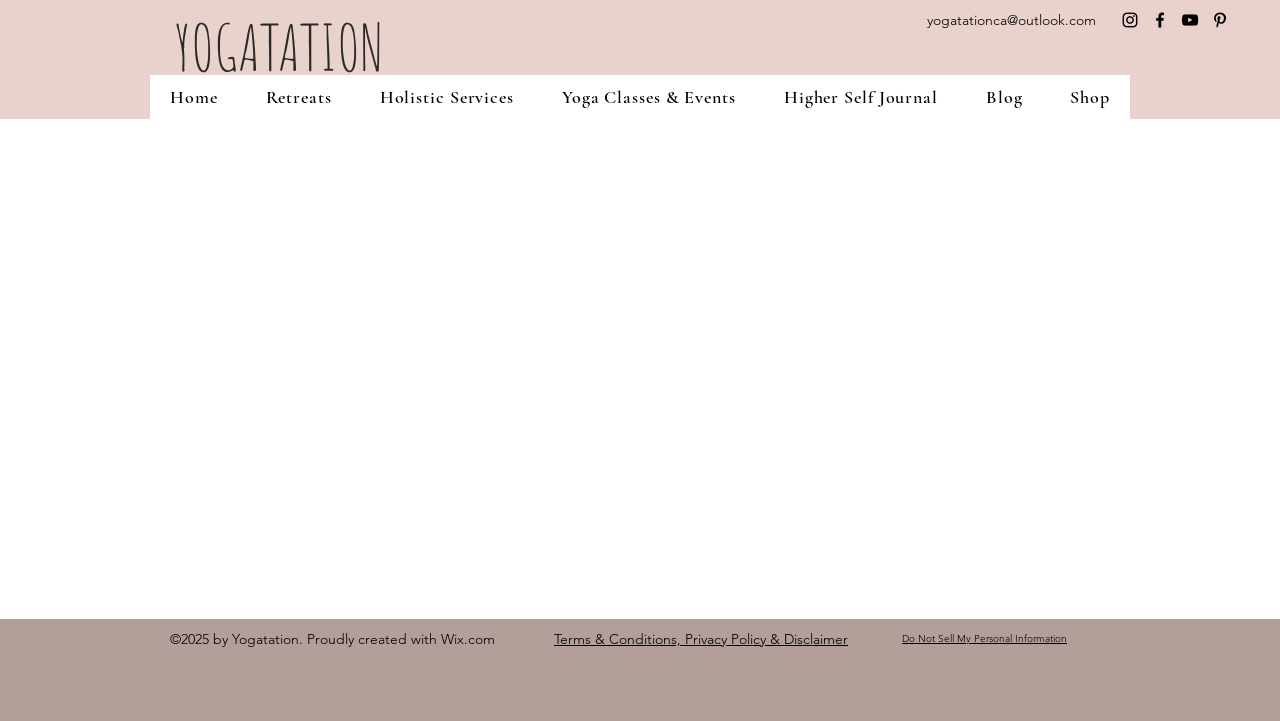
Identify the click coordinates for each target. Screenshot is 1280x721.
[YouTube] (1190, 20)
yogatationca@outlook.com (1011, 20)
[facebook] (1160, 20)
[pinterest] (1220, 20)
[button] (299, 97)
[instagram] (1130, 20)
